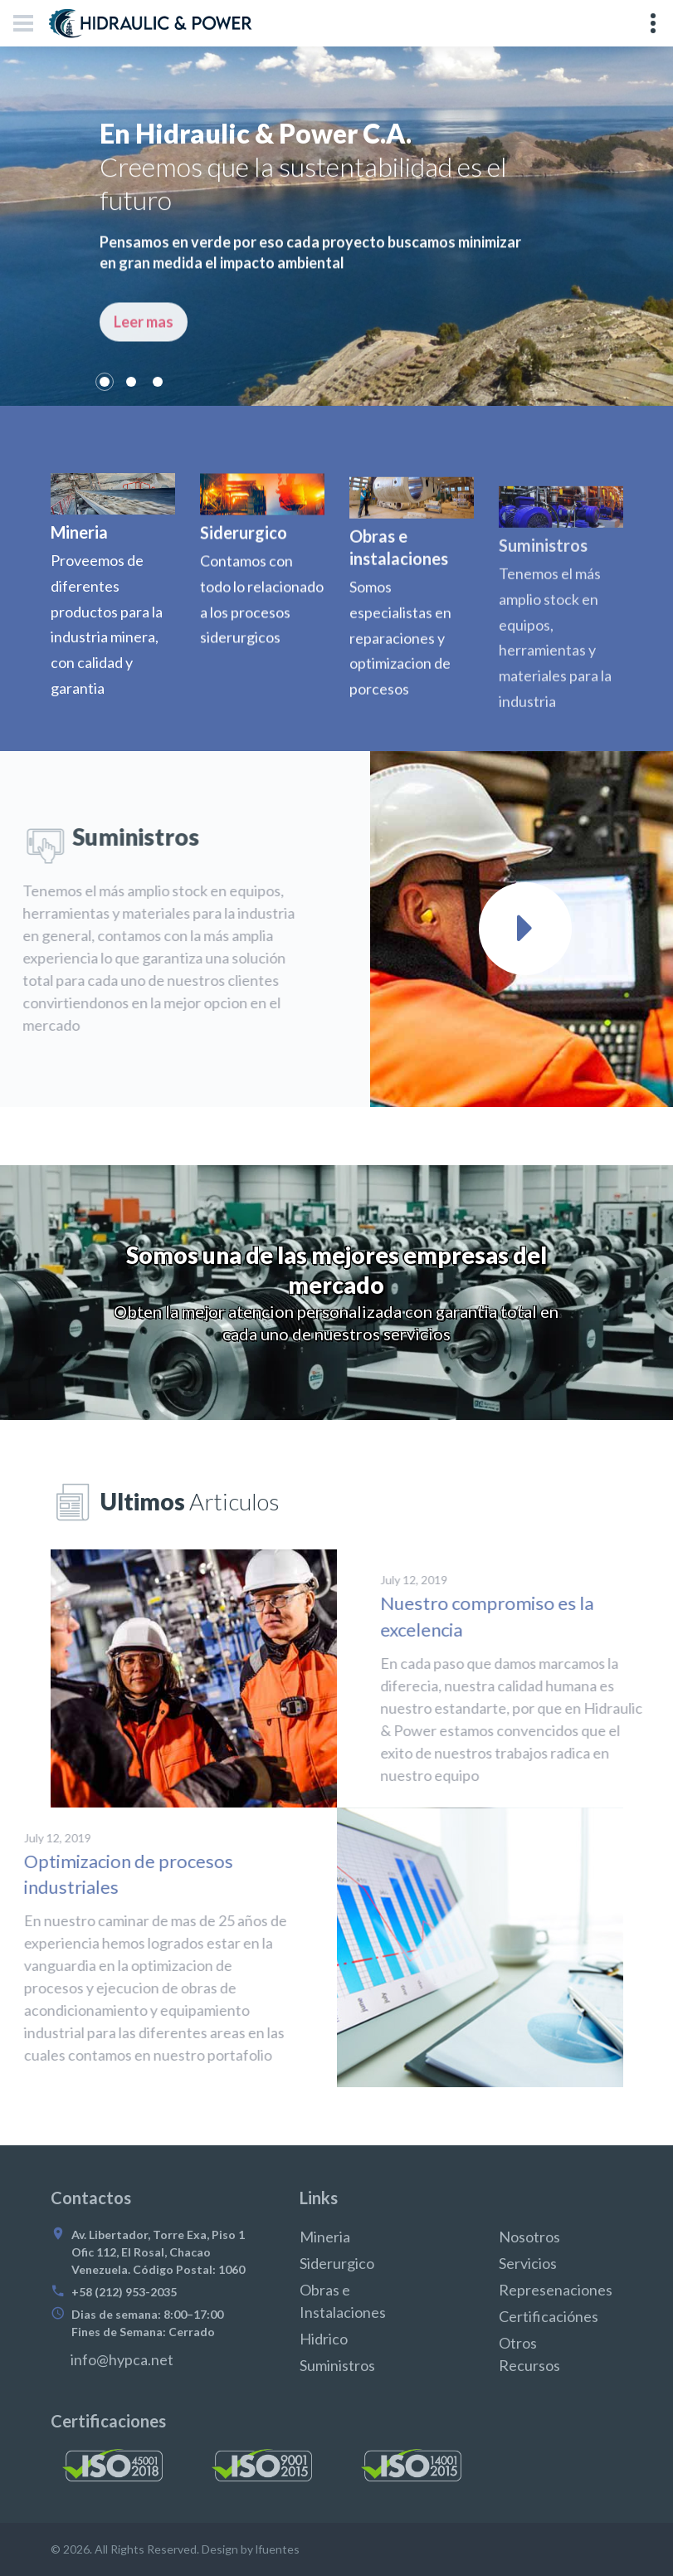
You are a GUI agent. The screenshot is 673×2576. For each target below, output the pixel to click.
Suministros (337, 2365)
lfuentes (278, 2549)
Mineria (325, 2236)
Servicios (528, 2263)
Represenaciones (555, 2290)
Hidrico (324, 2339)
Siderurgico (337, 2263)
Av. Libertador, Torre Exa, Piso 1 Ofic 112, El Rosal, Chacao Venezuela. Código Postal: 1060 (158, 2251)
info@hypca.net (122, 2359)
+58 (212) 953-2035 (124, 2292)
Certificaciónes (548, 2316)
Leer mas (143, 355)
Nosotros (529, 2236)
